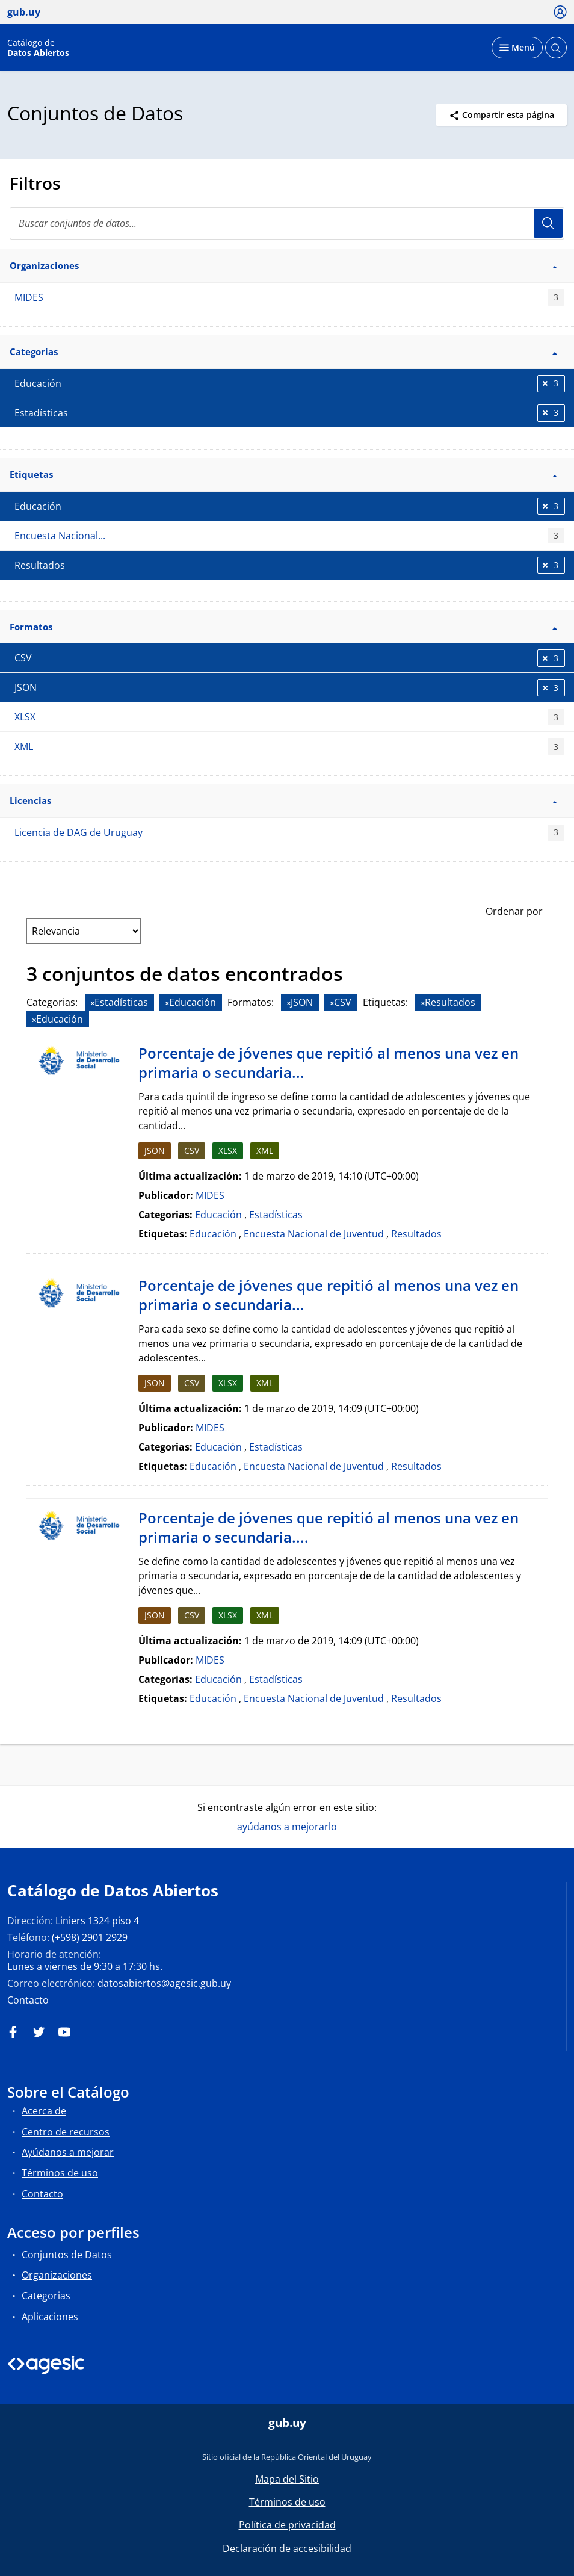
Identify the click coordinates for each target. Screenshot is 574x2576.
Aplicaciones (50, 2316)
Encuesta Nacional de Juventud (314, 1233)
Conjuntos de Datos (67, 2254)
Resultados (416, 1233)
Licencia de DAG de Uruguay (289, 833)
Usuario (548, 223)
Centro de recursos (66, 2131)
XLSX (289, 717)
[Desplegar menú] (517, 47)
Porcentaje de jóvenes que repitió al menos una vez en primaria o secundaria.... (328, 1527)
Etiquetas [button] (283, 474)
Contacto (28, 2000)
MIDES (289, 297)
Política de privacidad (287, 2524)
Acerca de (44, 2110)
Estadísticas (276, 1214)
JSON (154, 1150)
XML (289, 746)
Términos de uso (60, 2172)
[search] (287, 223)
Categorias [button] (283, 351)
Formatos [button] (283, 627)
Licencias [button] (283, 800)
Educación (218, 1214)
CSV (191, 1150)
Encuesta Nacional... (289, 536)
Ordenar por (514, 911)
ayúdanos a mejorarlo (287, 1826)
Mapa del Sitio (287, 2479)
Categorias (46, 2295)
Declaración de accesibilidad (287, 2548)
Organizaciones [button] (283, 265)
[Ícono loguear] (560, 11)
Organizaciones (57, 2275)
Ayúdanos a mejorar (68, 2152)
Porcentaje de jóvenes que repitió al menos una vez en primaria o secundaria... (328, 1062)
